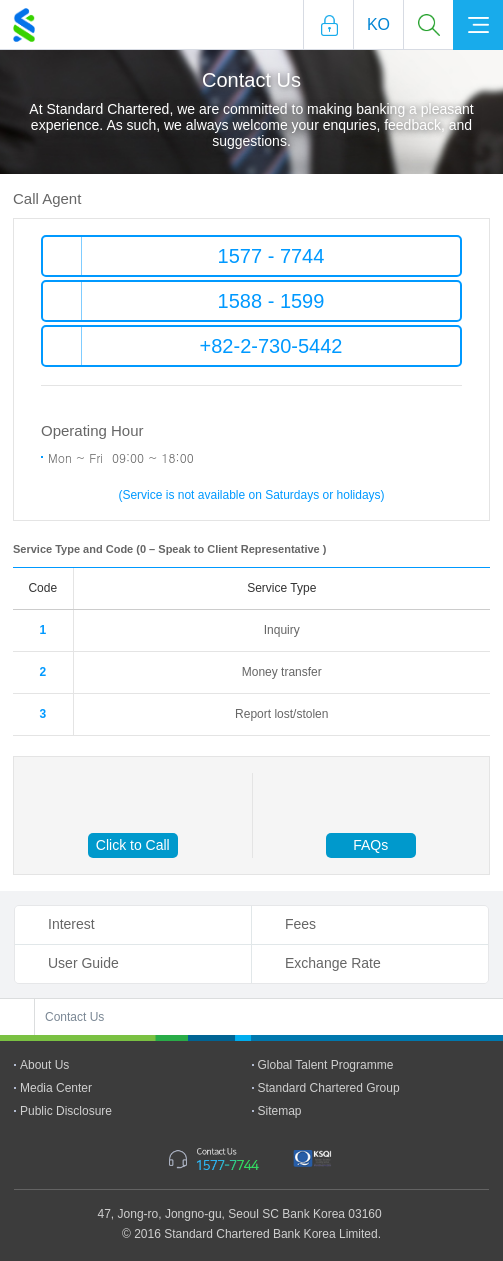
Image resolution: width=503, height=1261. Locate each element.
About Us (44, 1065)
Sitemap (280, 1111)
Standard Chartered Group (329, 1088)
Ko (378, 24)
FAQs (370, 845)
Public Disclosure (66, 1111)
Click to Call (133, 845)
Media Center (56, 1088)
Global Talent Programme (326, 1065)
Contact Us (74, 1017)
